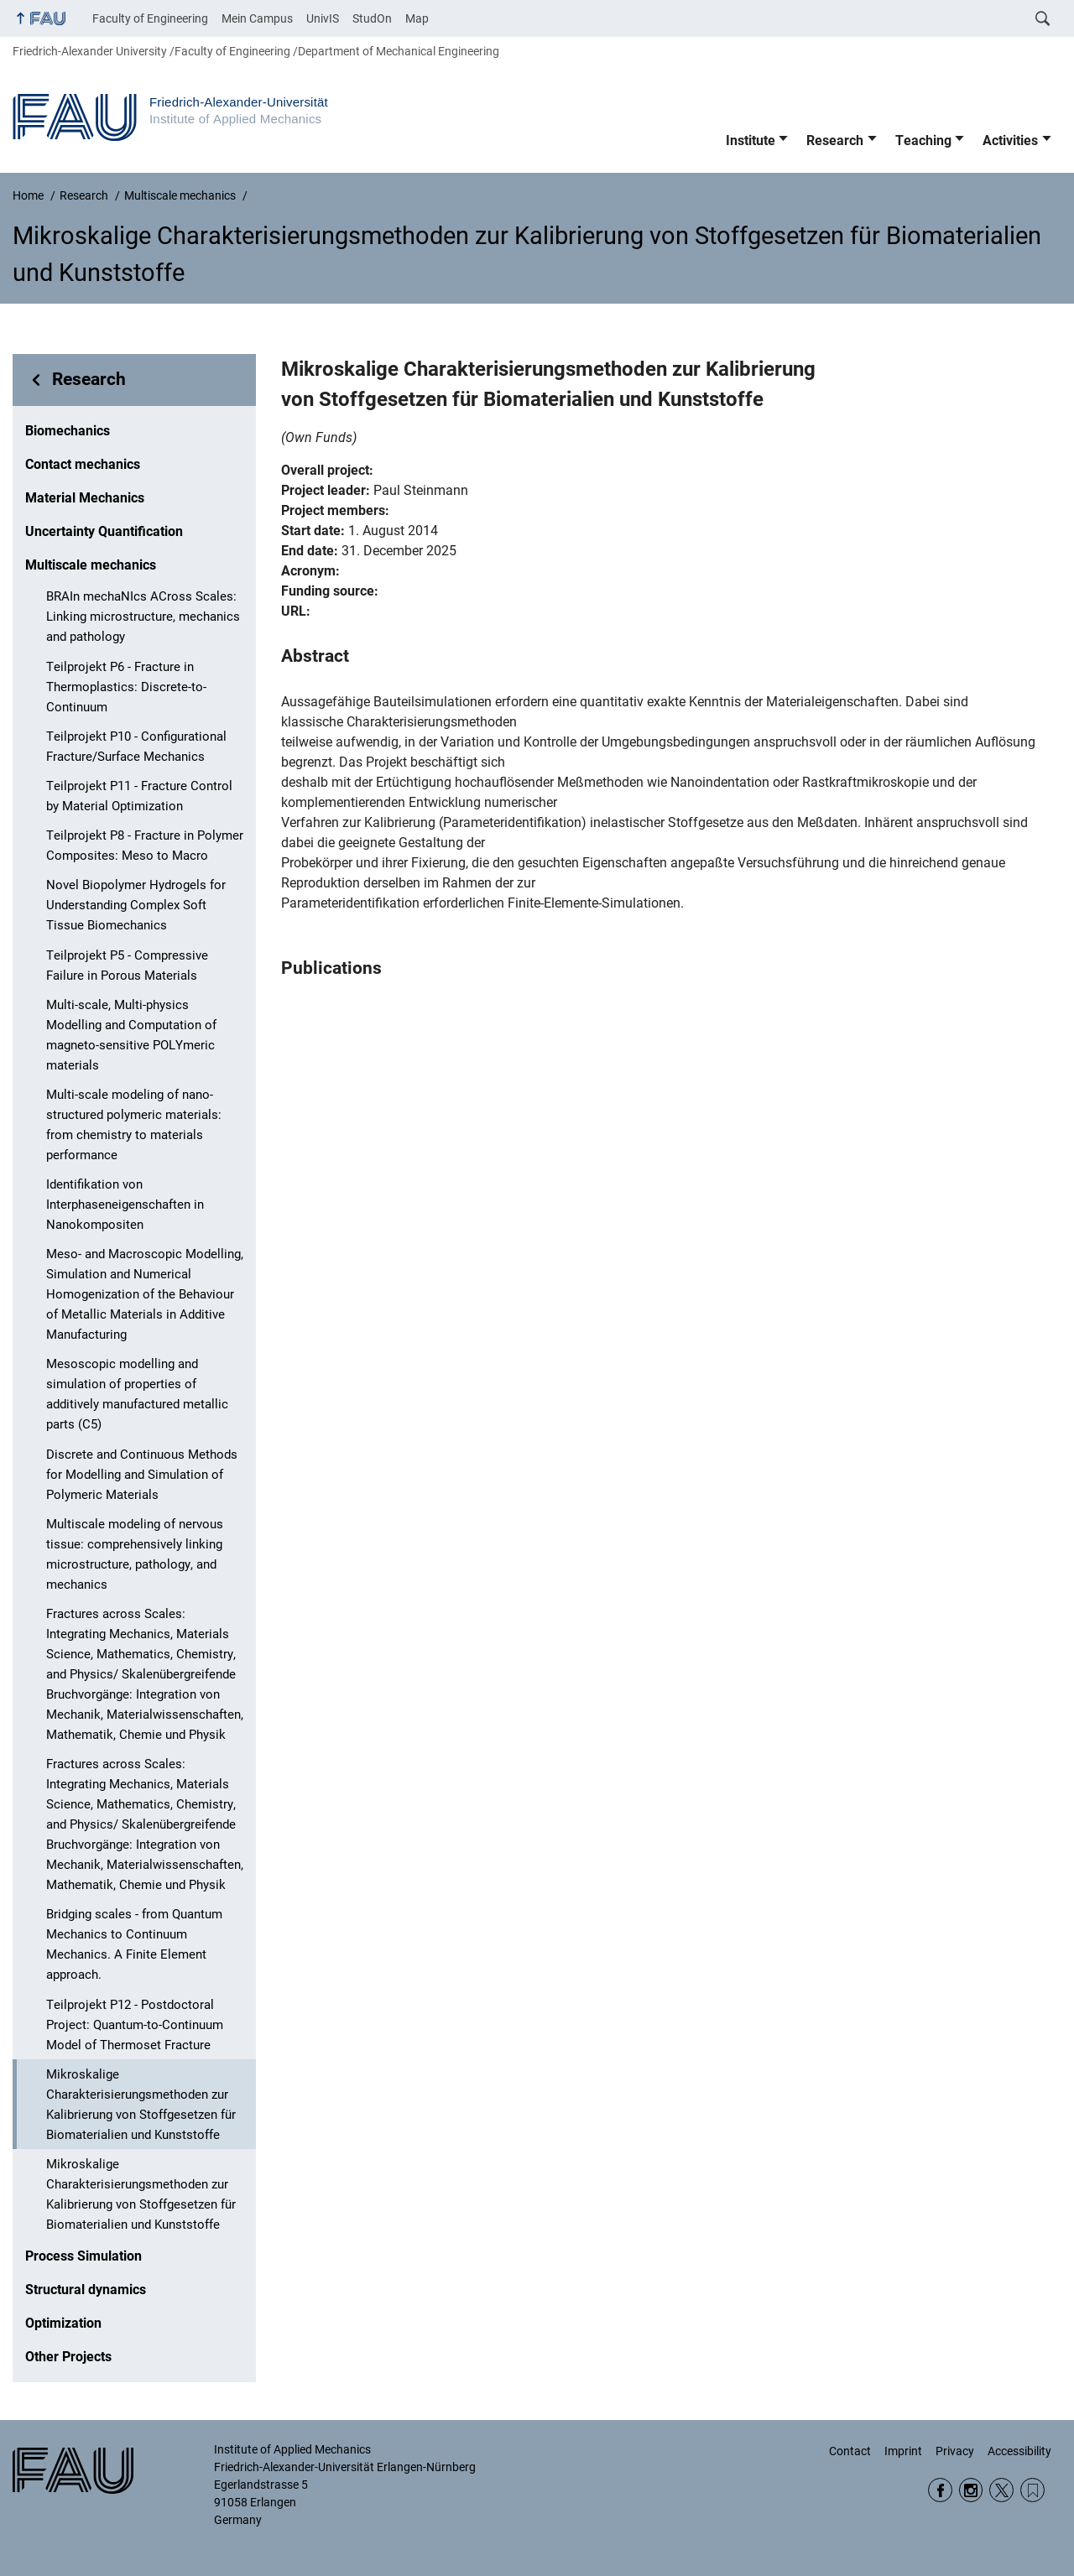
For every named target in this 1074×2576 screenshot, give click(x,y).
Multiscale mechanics (90, 565)
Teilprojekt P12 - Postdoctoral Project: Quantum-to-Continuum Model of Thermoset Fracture (134, 2025)
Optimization (63, 2323)
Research (834, 140)
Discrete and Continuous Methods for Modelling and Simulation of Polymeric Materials (141, 1474)
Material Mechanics (84, 498)
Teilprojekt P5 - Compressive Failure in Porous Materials (127, 965)
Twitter (1001, 2490)
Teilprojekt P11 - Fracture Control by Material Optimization (139, 796)
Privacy (955, 2451)
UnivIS (322, 18)
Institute (750, 140)
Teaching (923, 140)
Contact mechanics (82, 464)
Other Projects (68, 2357)
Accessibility (1019, 2451)
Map (417, 18)
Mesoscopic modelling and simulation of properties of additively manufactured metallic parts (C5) (137, 1394)
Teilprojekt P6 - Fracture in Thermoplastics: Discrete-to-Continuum (126, 687)
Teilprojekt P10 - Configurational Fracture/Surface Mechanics (136, 746)
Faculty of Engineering (150, 18)
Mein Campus (257, 18)
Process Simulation (83, 2256)
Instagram (971, 2490)
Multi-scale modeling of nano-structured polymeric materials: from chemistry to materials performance (134, 1125)
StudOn (372, 18)
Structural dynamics (85, 2290)
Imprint (903, 2451)
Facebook (940, 2490)
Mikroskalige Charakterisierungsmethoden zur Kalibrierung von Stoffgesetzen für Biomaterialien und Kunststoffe (141, 2104)
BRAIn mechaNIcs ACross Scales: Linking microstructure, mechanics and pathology (143, 616)
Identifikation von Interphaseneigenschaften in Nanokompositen (125, 1204)
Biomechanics (67, 431)
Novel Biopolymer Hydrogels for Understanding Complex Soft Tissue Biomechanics (136, 905)
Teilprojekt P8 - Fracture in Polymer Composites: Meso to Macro (144, 845)
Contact (850, 2451)
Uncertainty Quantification (104, 531)
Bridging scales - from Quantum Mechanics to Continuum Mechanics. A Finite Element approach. (134, 1944)
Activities (1010, 140)
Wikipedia (1032, 2490)
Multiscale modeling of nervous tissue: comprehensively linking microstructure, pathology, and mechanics (134, 1554)
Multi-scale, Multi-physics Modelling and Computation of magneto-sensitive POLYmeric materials (131, 1035)
